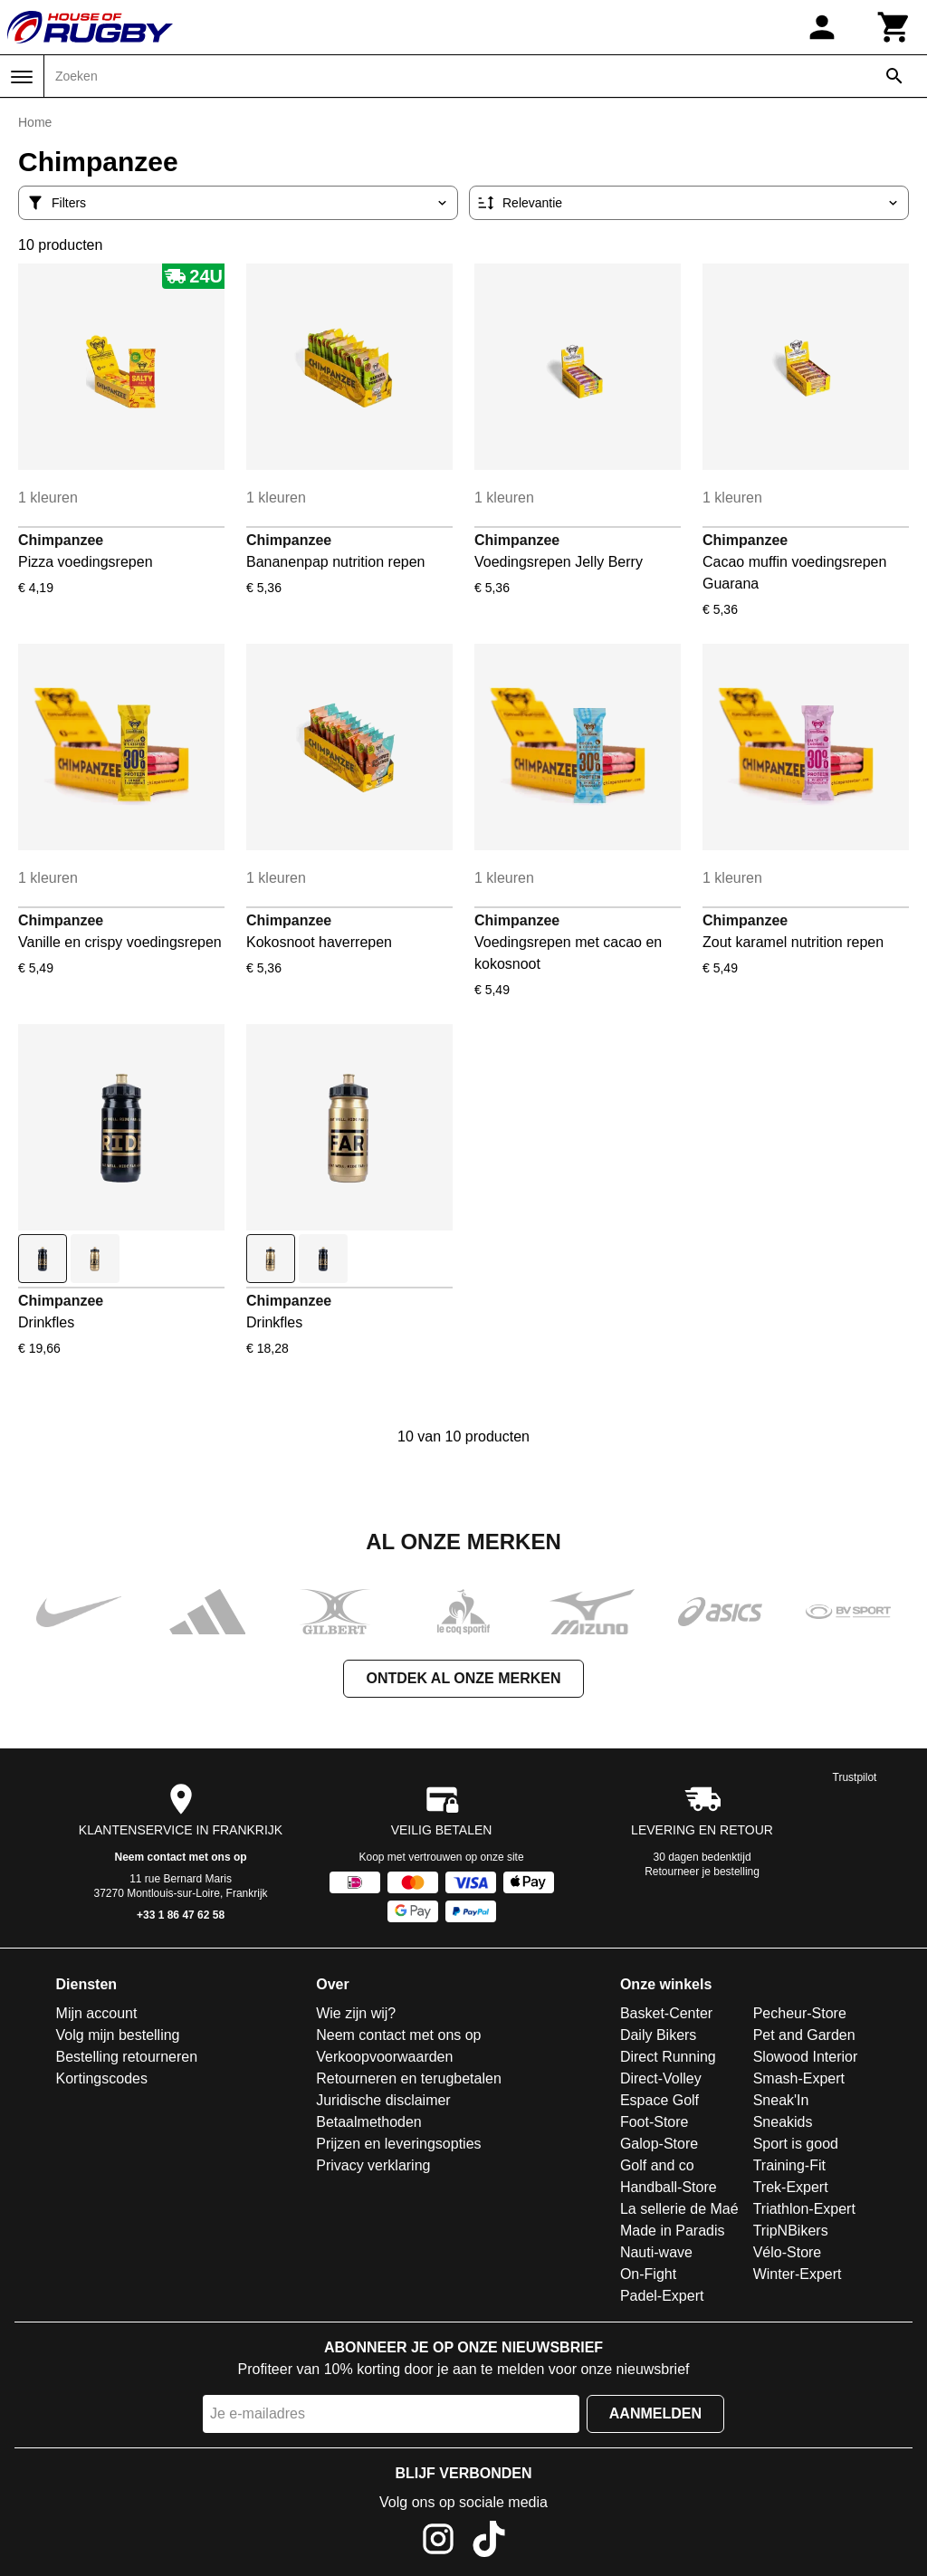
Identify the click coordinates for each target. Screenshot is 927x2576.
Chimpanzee (60, 540)
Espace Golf (659, 2100)
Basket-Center (666, 2013)
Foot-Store (654, 2122)
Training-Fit (789, 2165)
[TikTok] (489, 2542)
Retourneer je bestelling (702, 1871)
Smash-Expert (799, 2078)
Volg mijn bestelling (118, 2035)
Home (35, 122)
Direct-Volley (661, 2078)
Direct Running (668, 2056)
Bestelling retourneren (127, 2056)
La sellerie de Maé (679, 2209)
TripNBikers (790, 2230)
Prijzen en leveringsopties (398, 2143)
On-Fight (648, 2274)
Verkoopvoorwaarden (384, 2056)
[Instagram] (438, 2542)
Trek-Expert (790, 2187)
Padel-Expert (662, 2295)
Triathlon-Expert (804, 2209)
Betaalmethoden (369, 2122)
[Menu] (21, 77)
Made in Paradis (672, 2230)
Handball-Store (668, 2187)
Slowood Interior (805, 2056)
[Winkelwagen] (894, 27)
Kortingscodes (102, 2078)
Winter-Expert (797, 2274)
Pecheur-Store (799, 2013)
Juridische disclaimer (383, 2100)
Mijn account (97, 2013)
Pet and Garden (804, 2035)
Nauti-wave (656, 2252)
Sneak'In (781, 2100)
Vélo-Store (787, 2252)
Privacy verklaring (373, 2165)
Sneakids (783, 2122)
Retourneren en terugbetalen (409, 2078)
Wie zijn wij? (356, 2013)
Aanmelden (655, 2413)
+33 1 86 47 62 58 (181, 1915)
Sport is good (795, 2143)
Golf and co (657, 2165)
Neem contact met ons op (181, 1857)
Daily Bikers (658, 2035)
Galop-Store (659, 2143)
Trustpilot (855, 1777)
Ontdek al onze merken (463, 1678)
